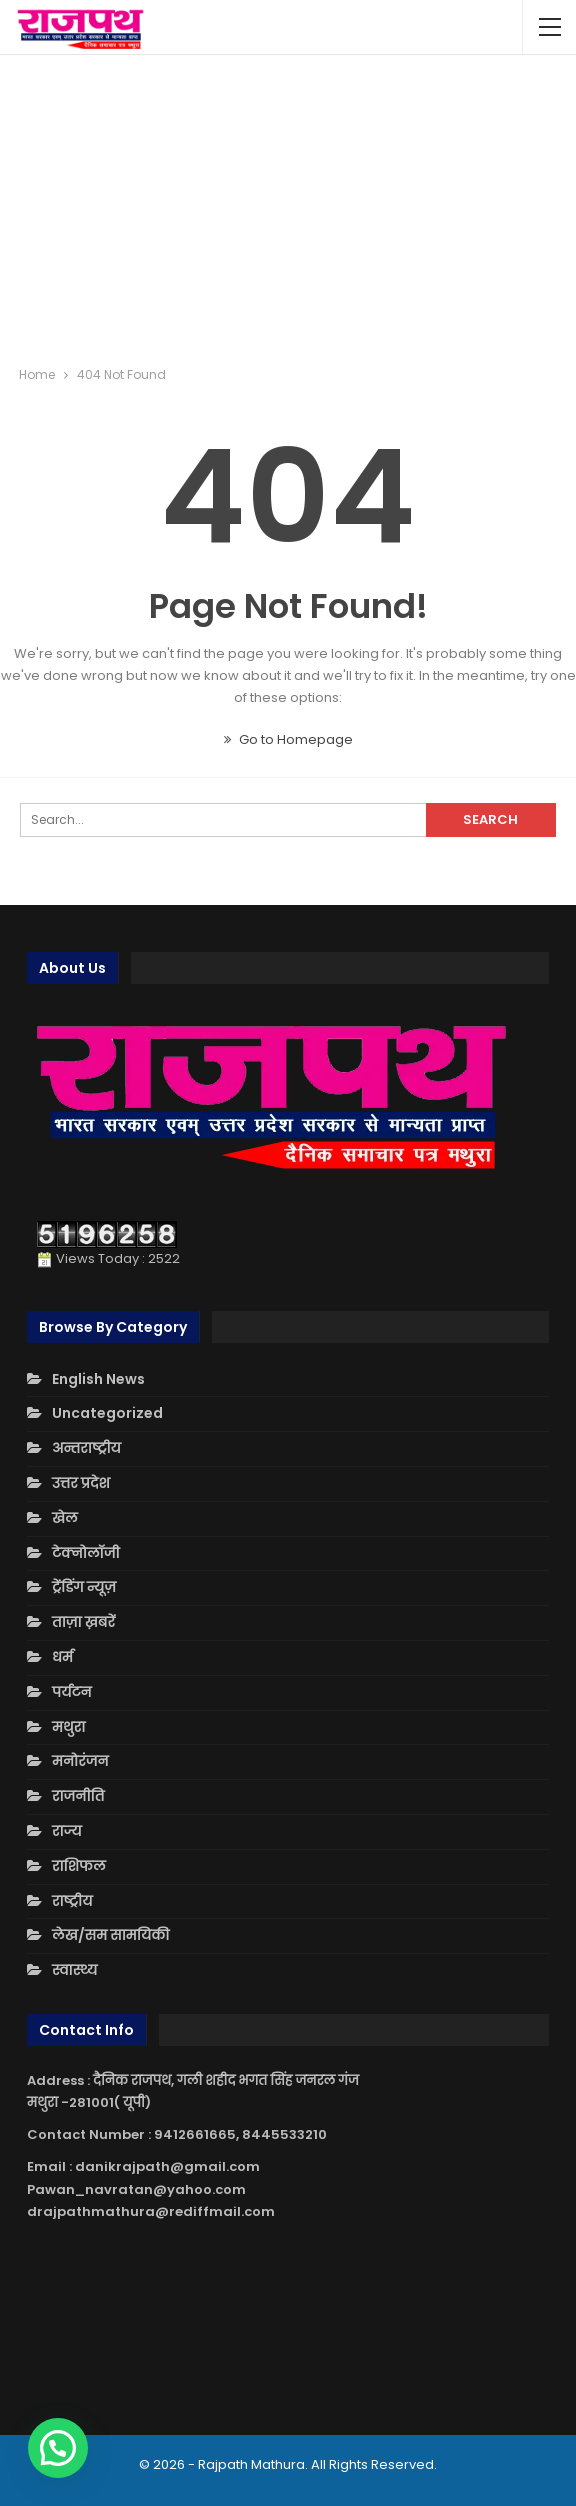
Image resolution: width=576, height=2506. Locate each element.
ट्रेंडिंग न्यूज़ (84, 1587)
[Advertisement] (288, 210)
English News (98, 1379)
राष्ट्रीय (72, 1901)
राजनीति (78, 1796)
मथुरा (68, 1727)
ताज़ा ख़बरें (83, 1622)
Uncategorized (107, 1413)
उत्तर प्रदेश (81, 1483)
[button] (58, 2448)
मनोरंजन (80, 1761)
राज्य (67, 1831)
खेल (65, 1518)
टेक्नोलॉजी (86, 1553)
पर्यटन (72, 1692)
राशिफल (79, 1866)
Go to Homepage (288, 739)
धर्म (62, 1657)
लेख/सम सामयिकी (110, 1935)
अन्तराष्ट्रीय (86, 1448)
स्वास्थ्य (74, 1970)
